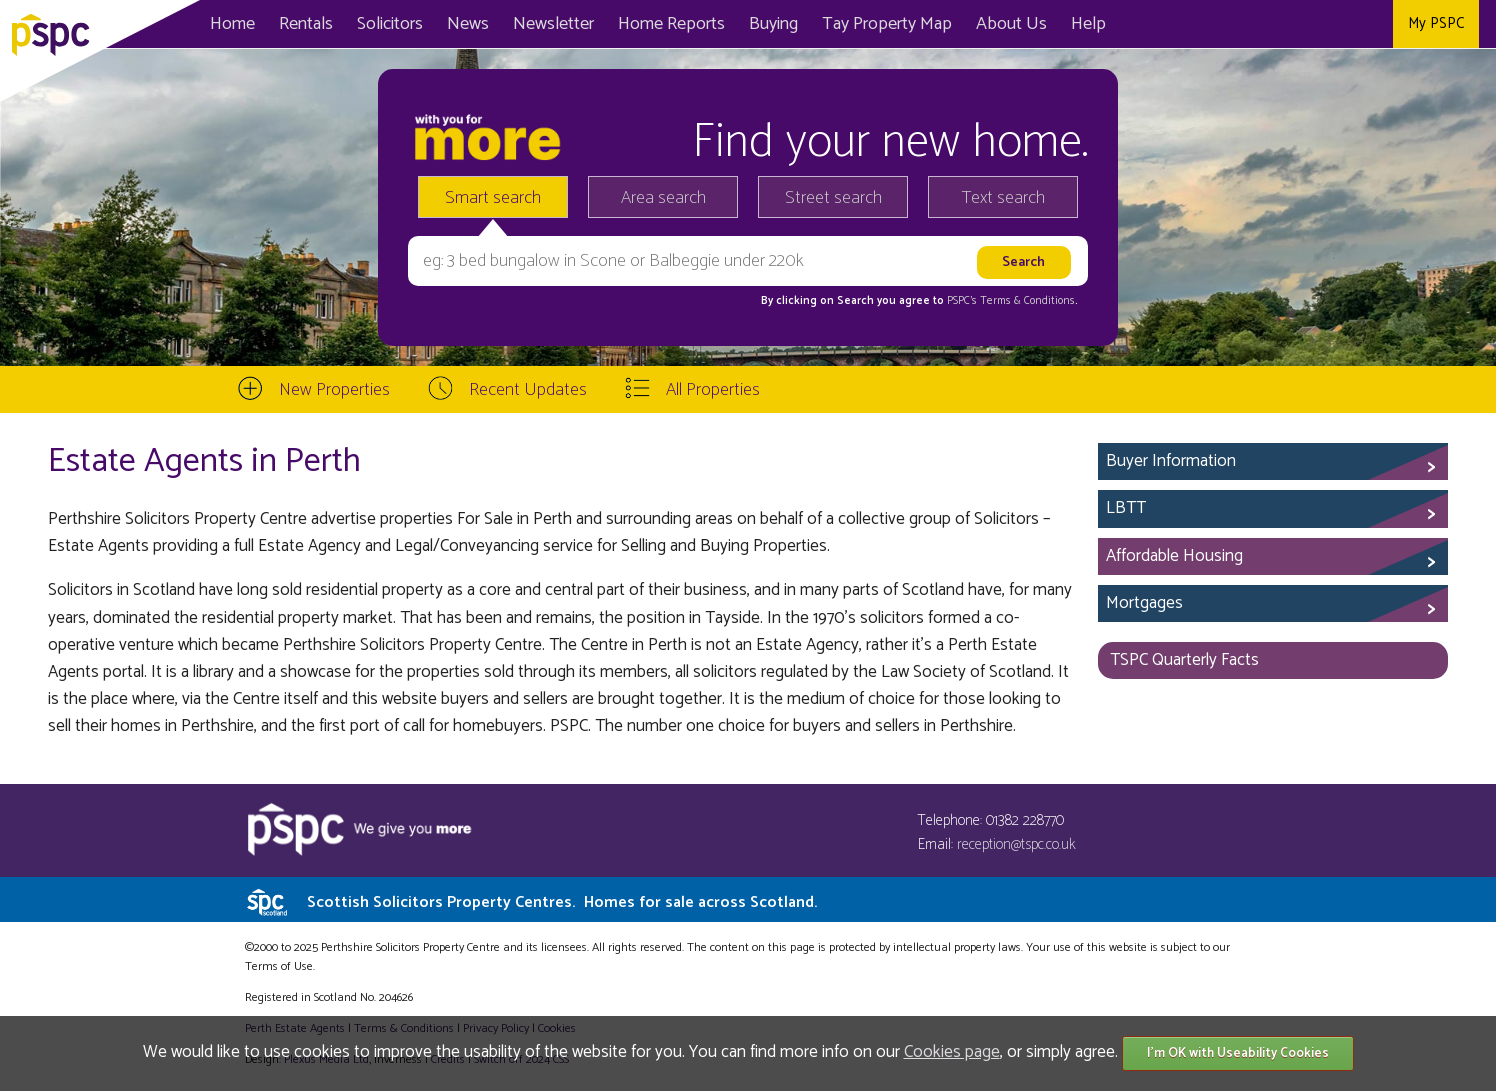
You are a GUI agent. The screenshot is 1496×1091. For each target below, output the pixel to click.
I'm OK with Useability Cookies (1238, 1053)
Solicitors (390, 24)
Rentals (306, 24)
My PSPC (1436, 23)
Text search (1003, 198)
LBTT (1126, 508)
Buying (773, 24)
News (468, 24)
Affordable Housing (1174, 556)
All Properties (713, 390)
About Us (1011, 24)
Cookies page (952, 1052)
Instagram (1370, 24)
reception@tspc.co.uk (1016, 844)
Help (1088, 24)
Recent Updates (528, 390)
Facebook (1280, 24)
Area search (663, 198)
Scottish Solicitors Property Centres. (562, 902)
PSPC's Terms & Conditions (1011, 301)
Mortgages (1144, 603)
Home (232, 24)
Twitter (1325, 24)
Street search (833, 198)
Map (887, 24)
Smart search (493, 198)
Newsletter (553, 24)
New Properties (334, 390)
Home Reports (671, 24)
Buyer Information (1171, 461)
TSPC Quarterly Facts (1184, 660)
